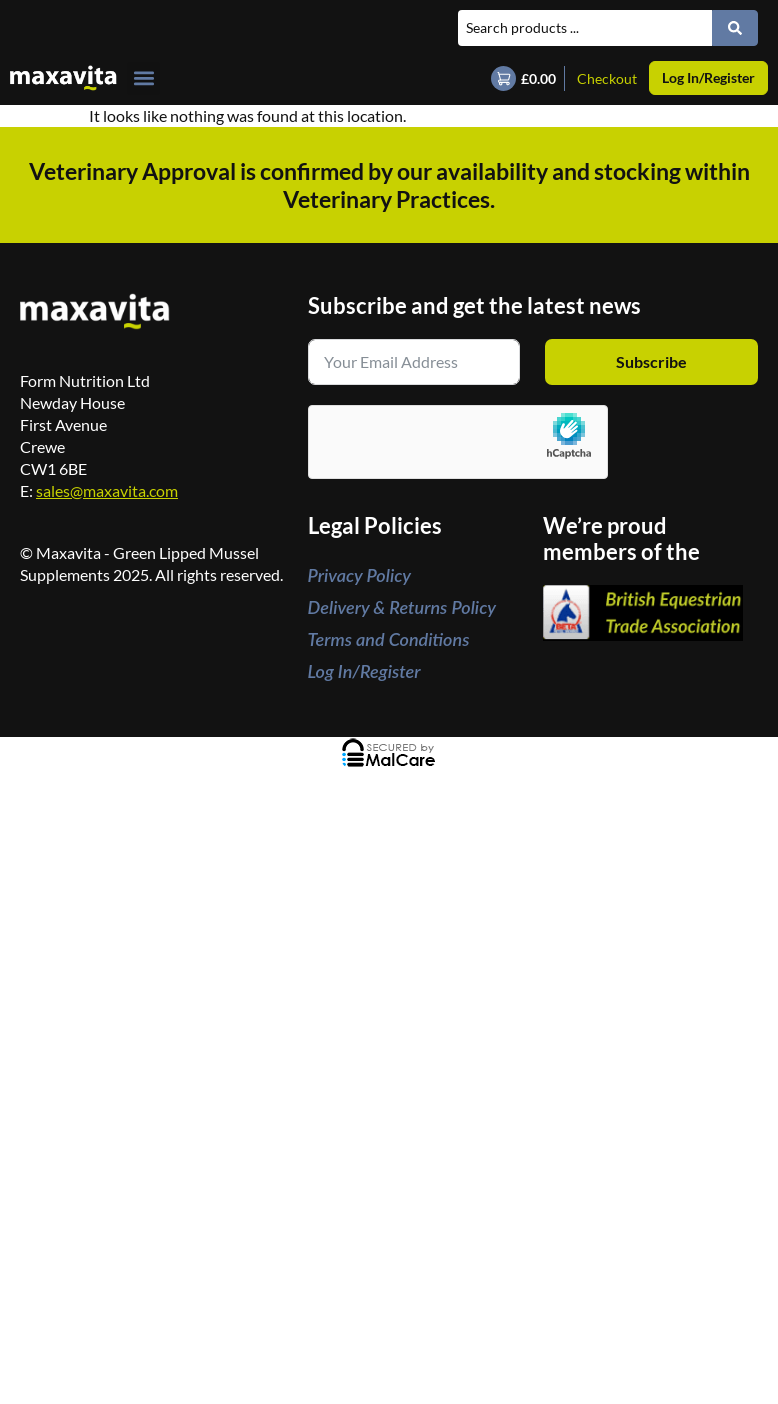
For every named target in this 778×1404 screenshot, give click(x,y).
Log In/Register (364, 671)
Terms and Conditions (389, 639)
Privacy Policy (359, 575)
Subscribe (651, 361)
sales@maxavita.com (107, 490)
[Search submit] (735, 28)
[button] (143, 78)
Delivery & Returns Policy (402, 607)
